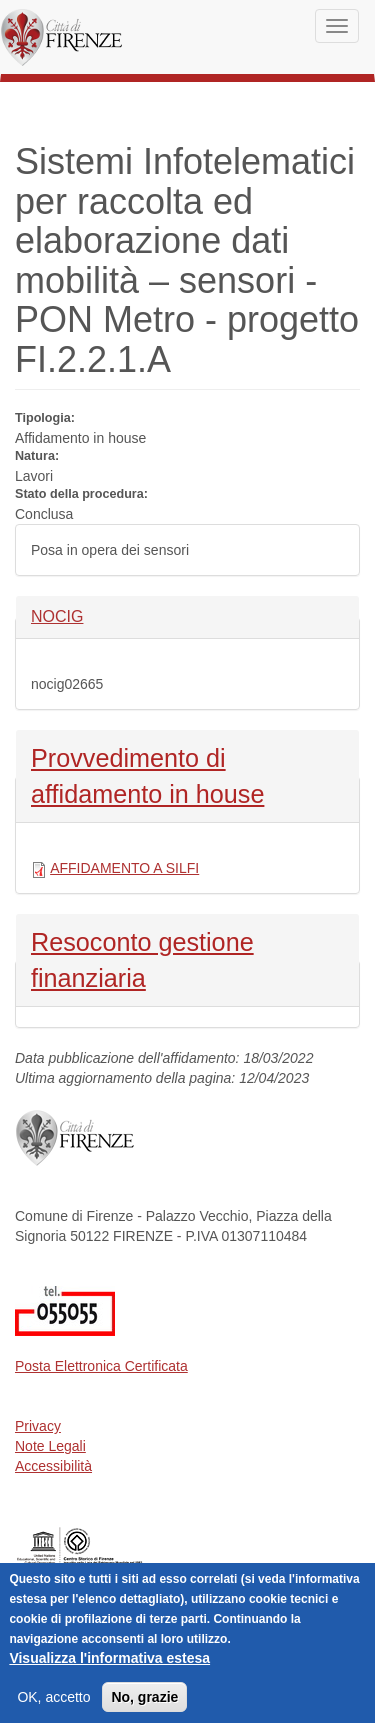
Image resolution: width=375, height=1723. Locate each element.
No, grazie (144, 1705)
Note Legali (50, 1446)
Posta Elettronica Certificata (101, 1366)
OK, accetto (53, 1705)
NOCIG (64, 615)
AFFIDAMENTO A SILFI (124, 868)
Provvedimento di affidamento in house (147, 774)
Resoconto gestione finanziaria (142, 958)
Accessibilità (53, 1466)
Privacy (38, 1426)
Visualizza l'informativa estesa (109, 1666)
